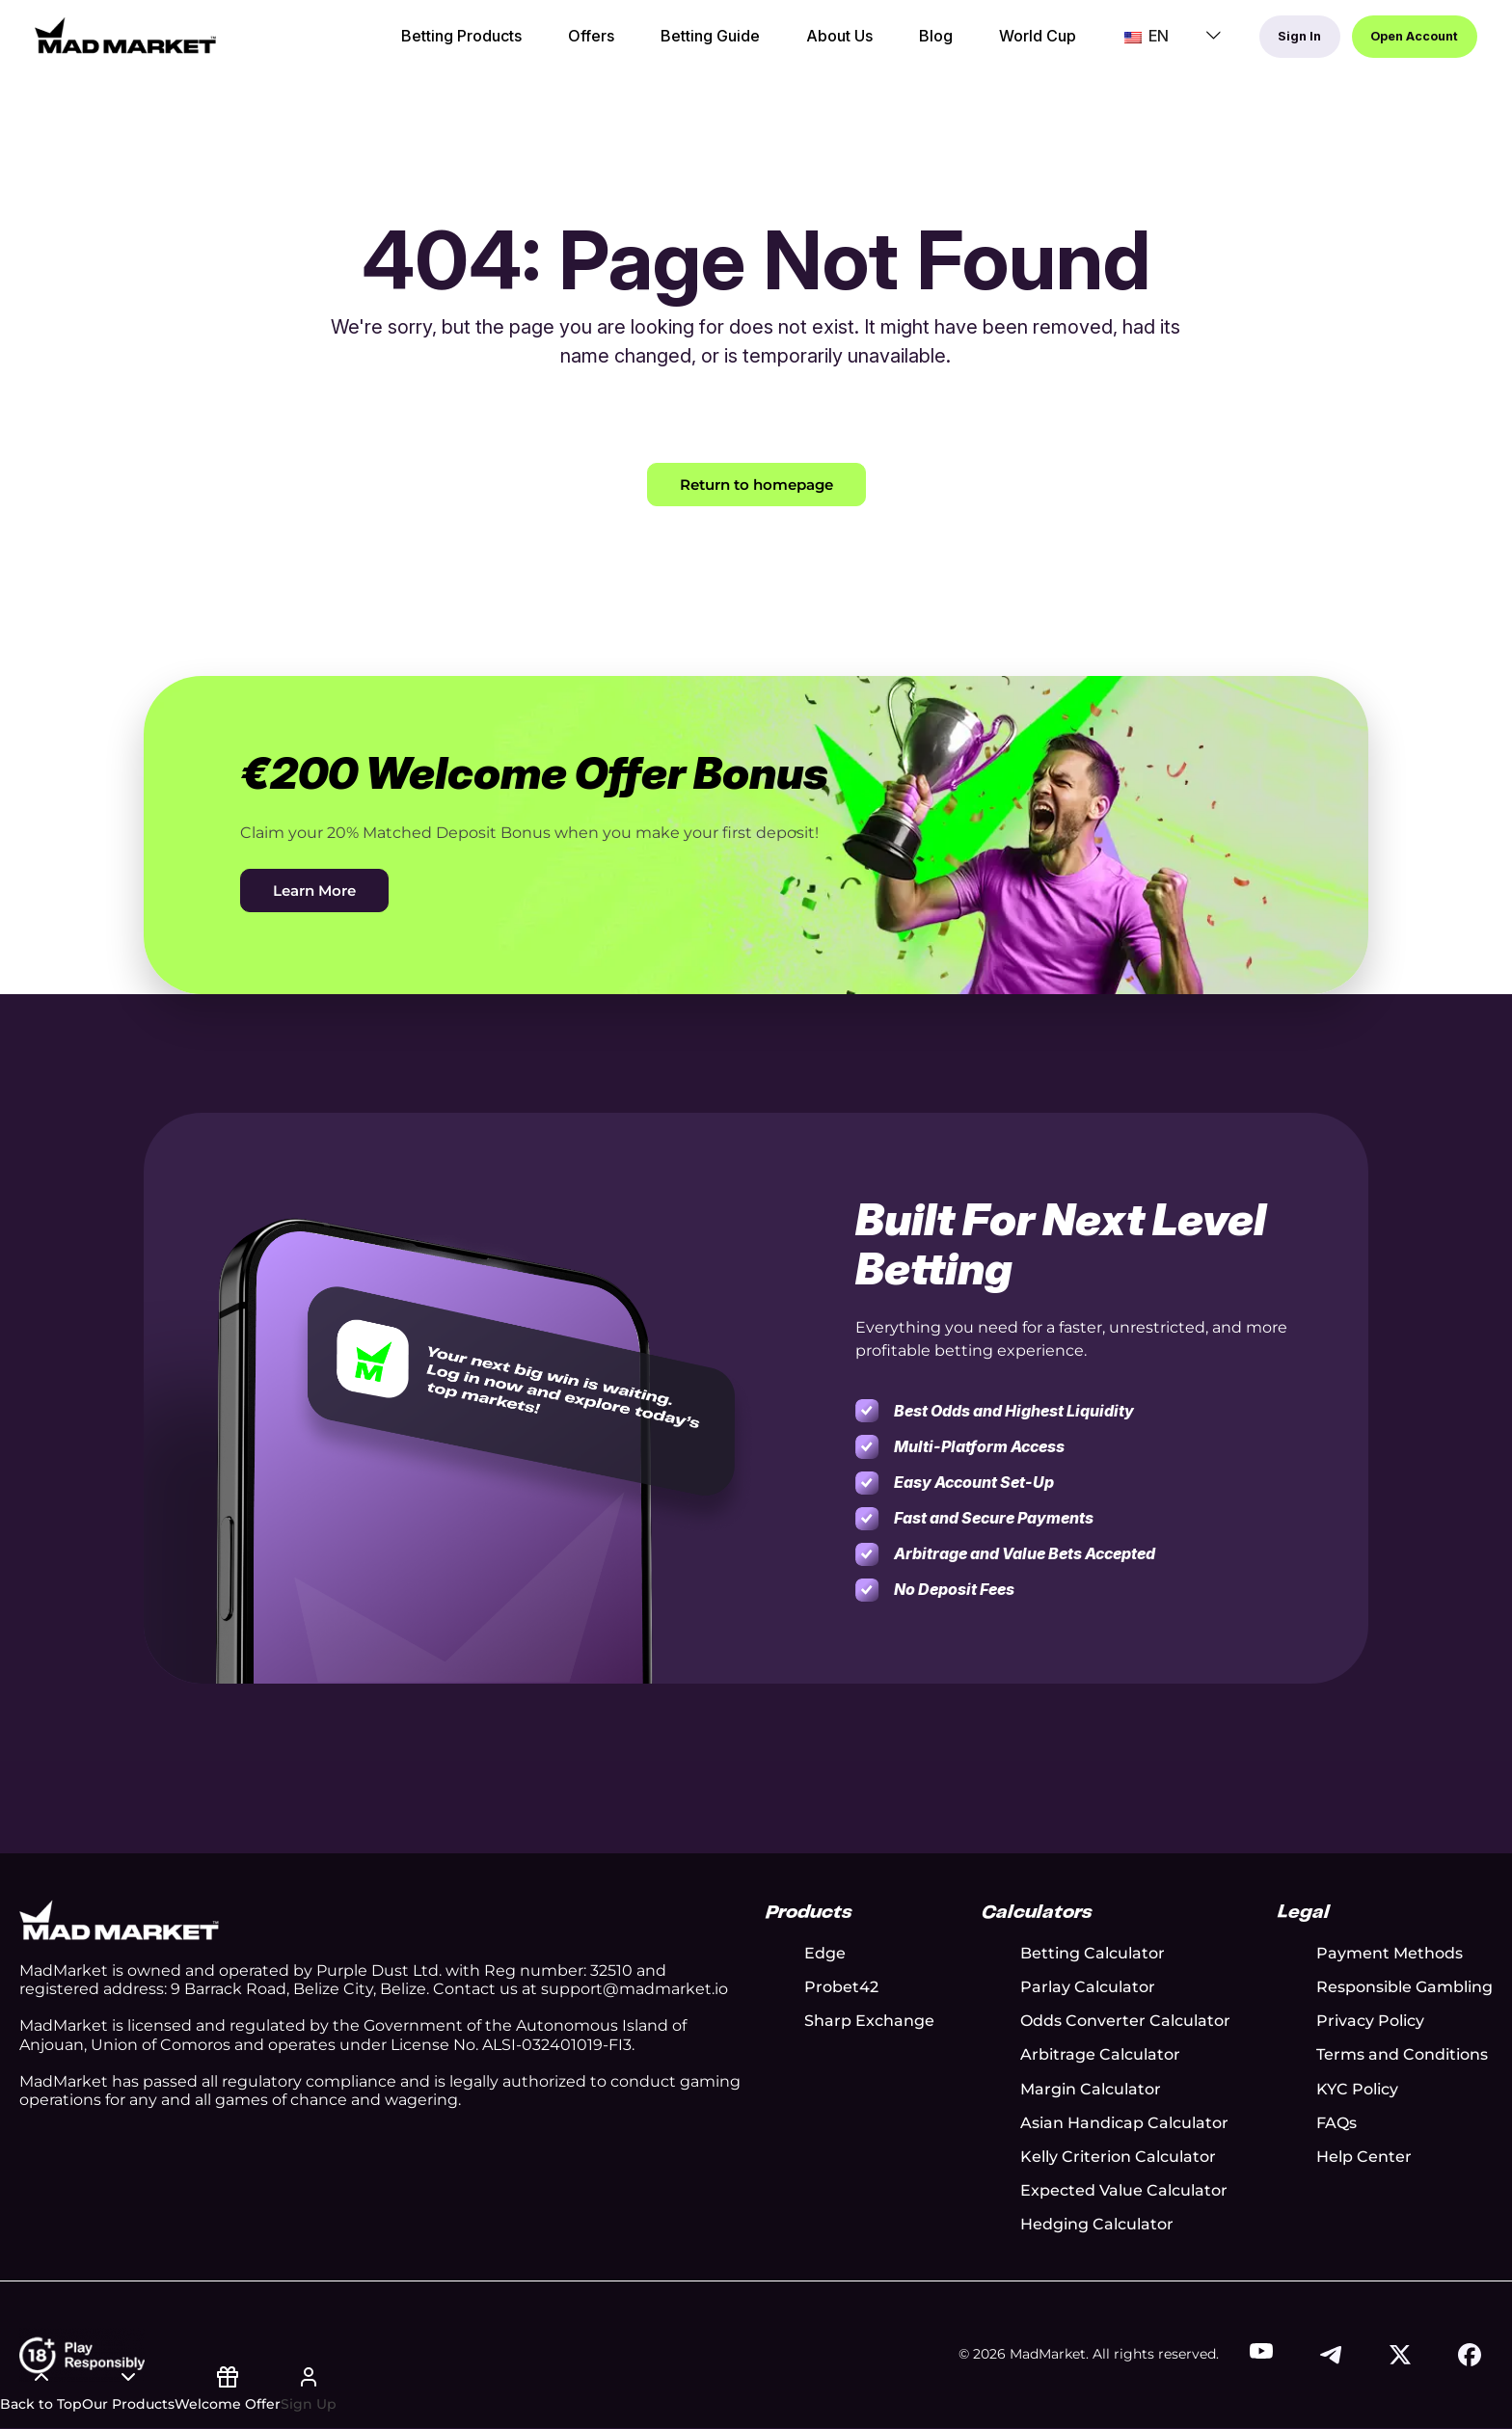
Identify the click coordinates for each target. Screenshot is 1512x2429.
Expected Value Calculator (1124, 2192)
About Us (777, 45)
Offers (529, 45)
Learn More (318, 891)
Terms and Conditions (1402, 2056)
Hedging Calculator (1097, 2226)
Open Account (1389, 44)
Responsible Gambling (1404, 1989)
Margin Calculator (1090, 2090)
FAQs (1336, 2125)
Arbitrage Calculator (1100, 2056)
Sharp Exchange (869, 2022)
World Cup (975, 45)
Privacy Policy (1370, 2022)
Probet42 (841, 1989)
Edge (825, 1955)
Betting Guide (648, 45)
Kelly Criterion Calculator (1118, 2158)
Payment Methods (1389, 1955)
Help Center (1364, 2158)
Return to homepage (756, 484)
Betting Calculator (1092, 1955)
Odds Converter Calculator (1125, 2022)
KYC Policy (1357, 2090)
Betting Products (399, 45)
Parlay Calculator (1087, 1989)
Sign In (1232, 44)
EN (1074, 44)
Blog (874, 45)
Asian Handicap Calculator (1124, 2125)
